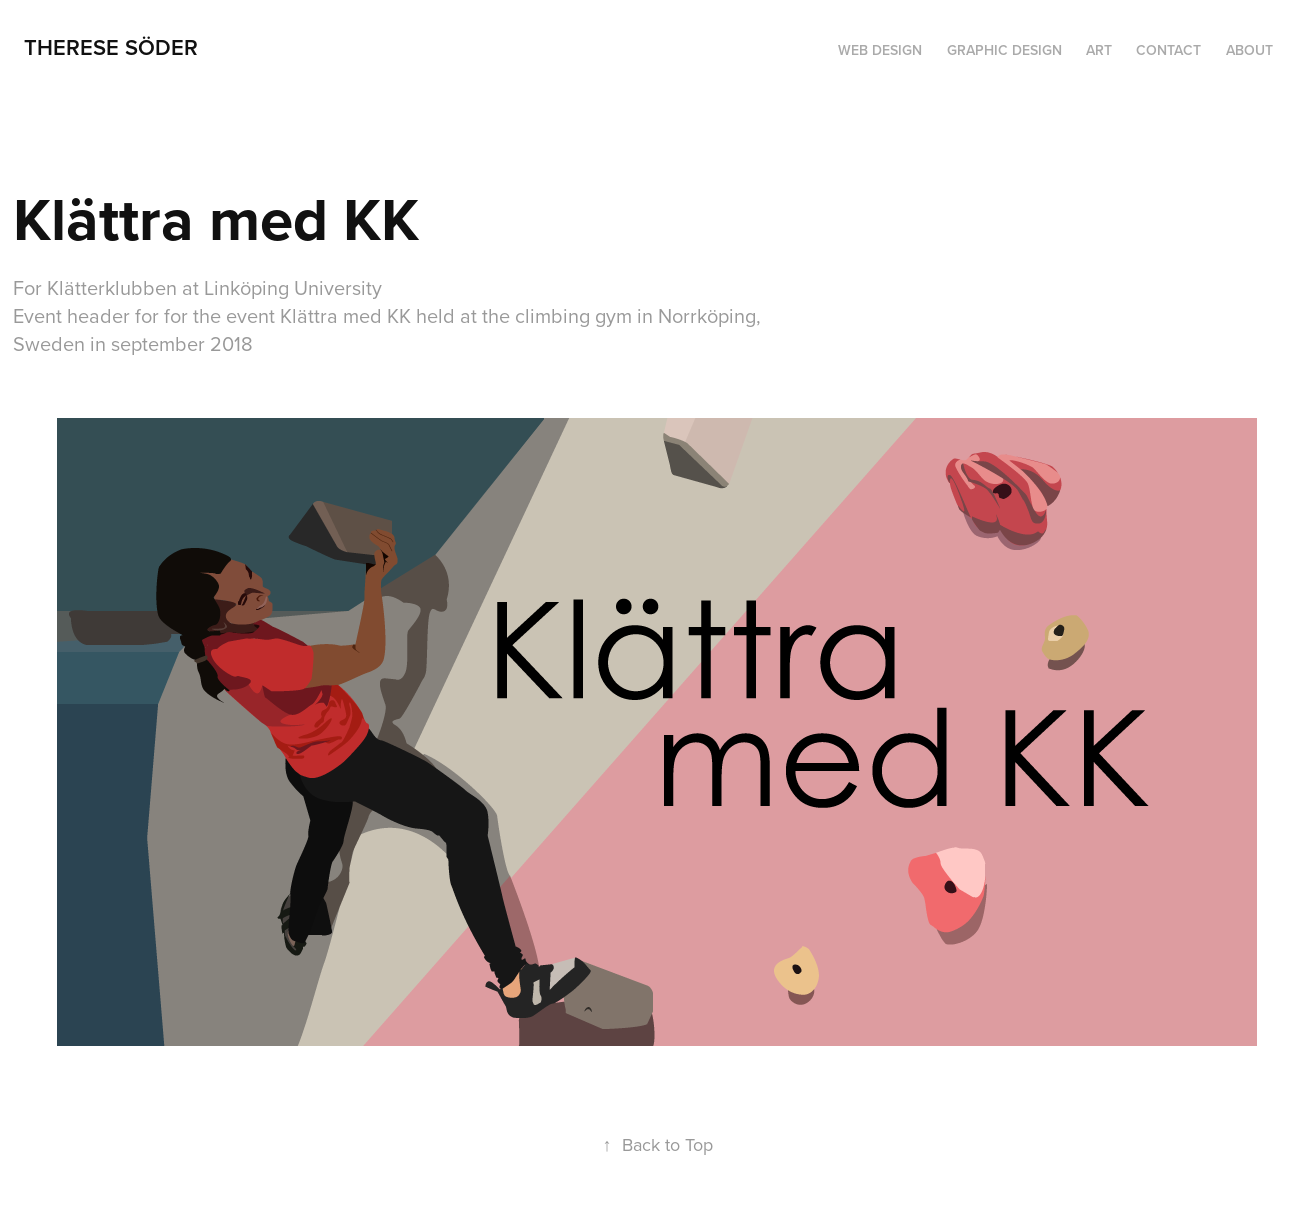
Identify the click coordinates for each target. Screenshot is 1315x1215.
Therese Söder (111, 47)
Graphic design (1004, 50)
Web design (880, 50)
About (1249, 50)
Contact (1168, 50)
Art (1099, 50)
